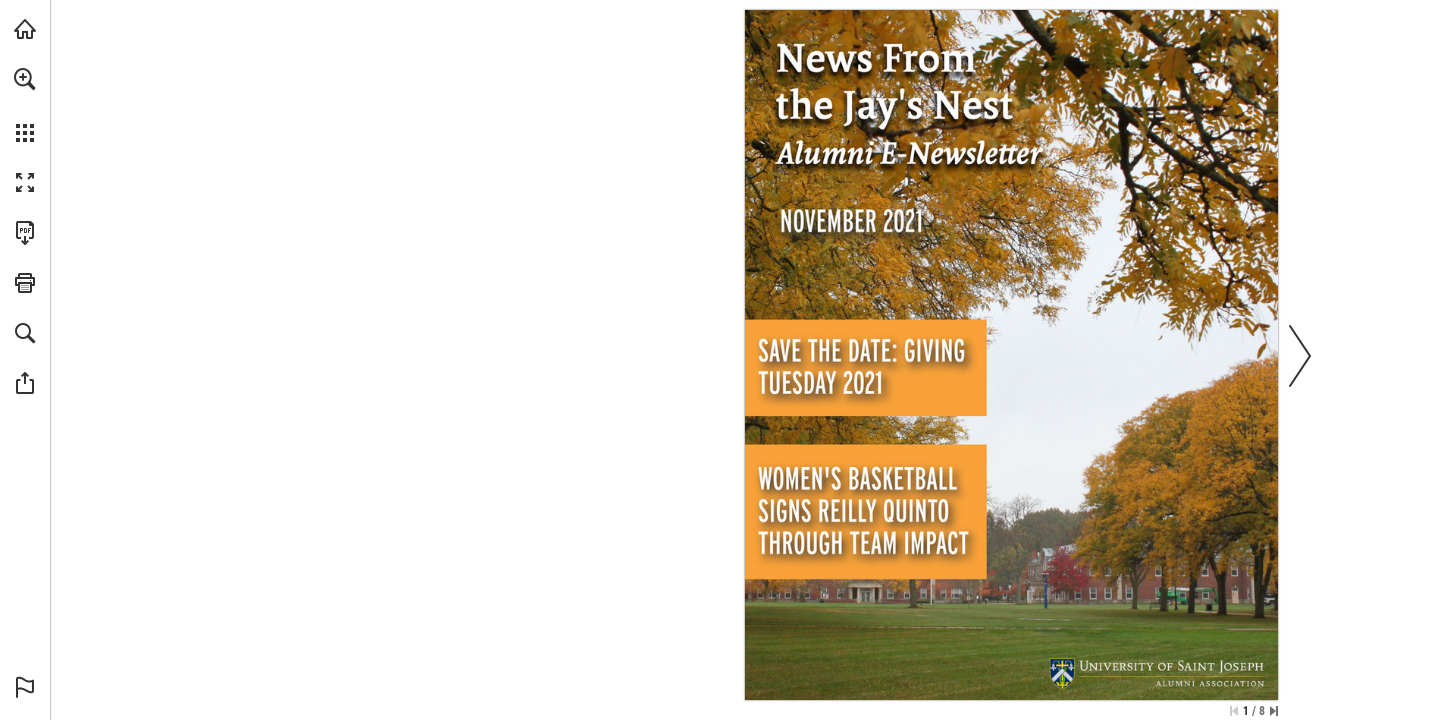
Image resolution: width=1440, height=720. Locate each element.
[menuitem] (25, 105)
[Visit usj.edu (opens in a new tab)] (25, 29)
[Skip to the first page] (1234, 711)
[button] (25, 79)
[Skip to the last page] (1274, 711)
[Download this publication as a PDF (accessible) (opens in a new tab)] (25, 233)
